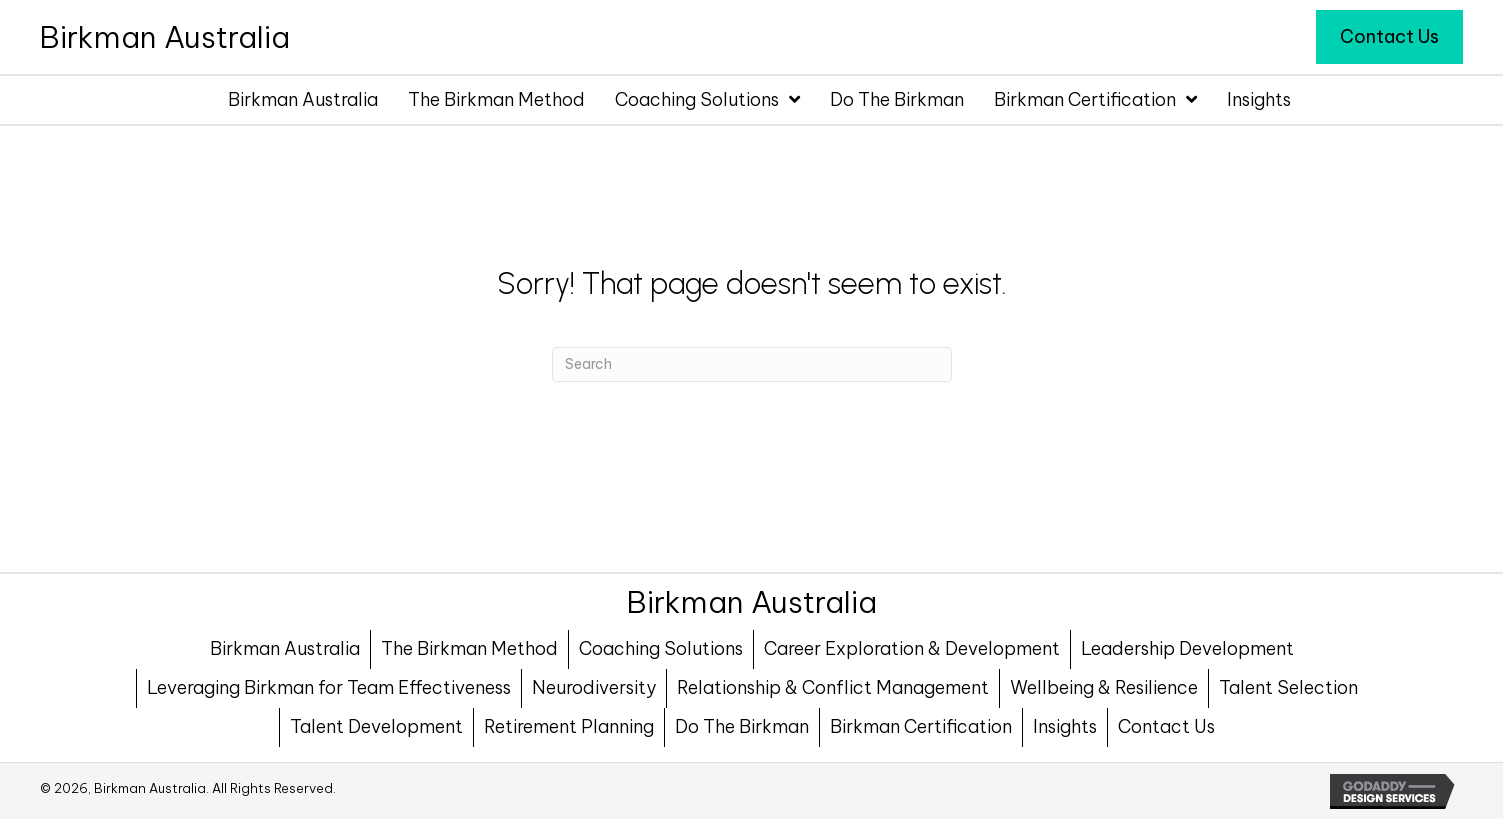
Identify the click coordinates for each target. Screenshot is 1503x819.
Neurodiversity (594, 687)
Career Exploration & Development (912, 648)
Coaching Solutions (661, 648)
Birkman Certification (921, 726)
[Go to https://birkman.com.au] (165, 37)
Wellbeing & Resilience (1104, 687)
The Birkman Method (469, 648)
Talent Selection (1288, 687)
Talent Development (376, 726)
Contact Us (1166, 726)
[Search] (752, 364)
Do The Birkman (742, 726)
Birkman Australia (285, 648)
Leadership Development (1187, 648)
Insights (1065, 726)
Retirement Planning (569, 726)
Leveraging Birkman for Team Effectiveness (329, 687)
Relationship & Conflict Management (833, 687)
